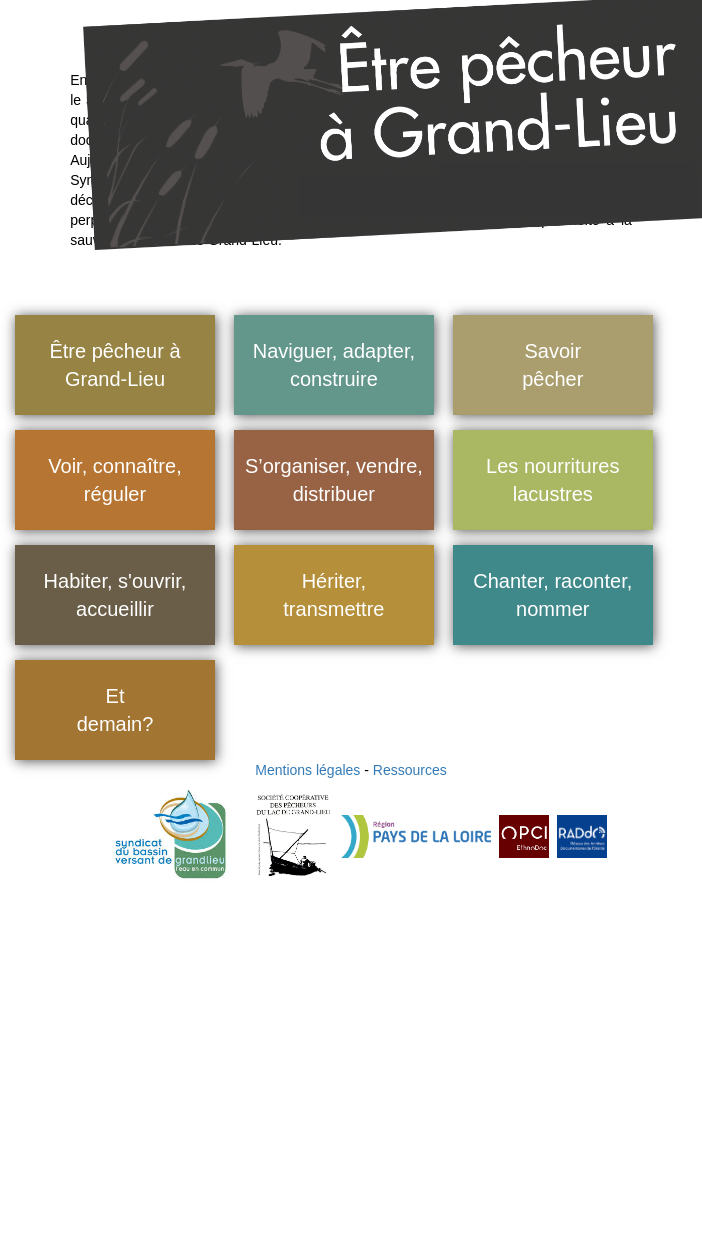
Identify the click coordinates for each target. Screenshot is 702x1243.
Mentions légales (307, 770)
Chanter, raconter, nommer (552, 595)
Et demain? (115, 710)
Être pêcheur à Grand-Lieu (114, 365)
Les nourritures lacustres (552, 480)
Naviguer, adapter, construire (334, 365)
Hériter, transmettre (333, 595)
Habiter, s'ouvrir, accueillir (115, 595)
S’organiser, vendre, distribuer (334, 480)
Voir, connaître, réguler (114, 480)
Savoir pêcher (552, 365)
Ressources (410, 770)
